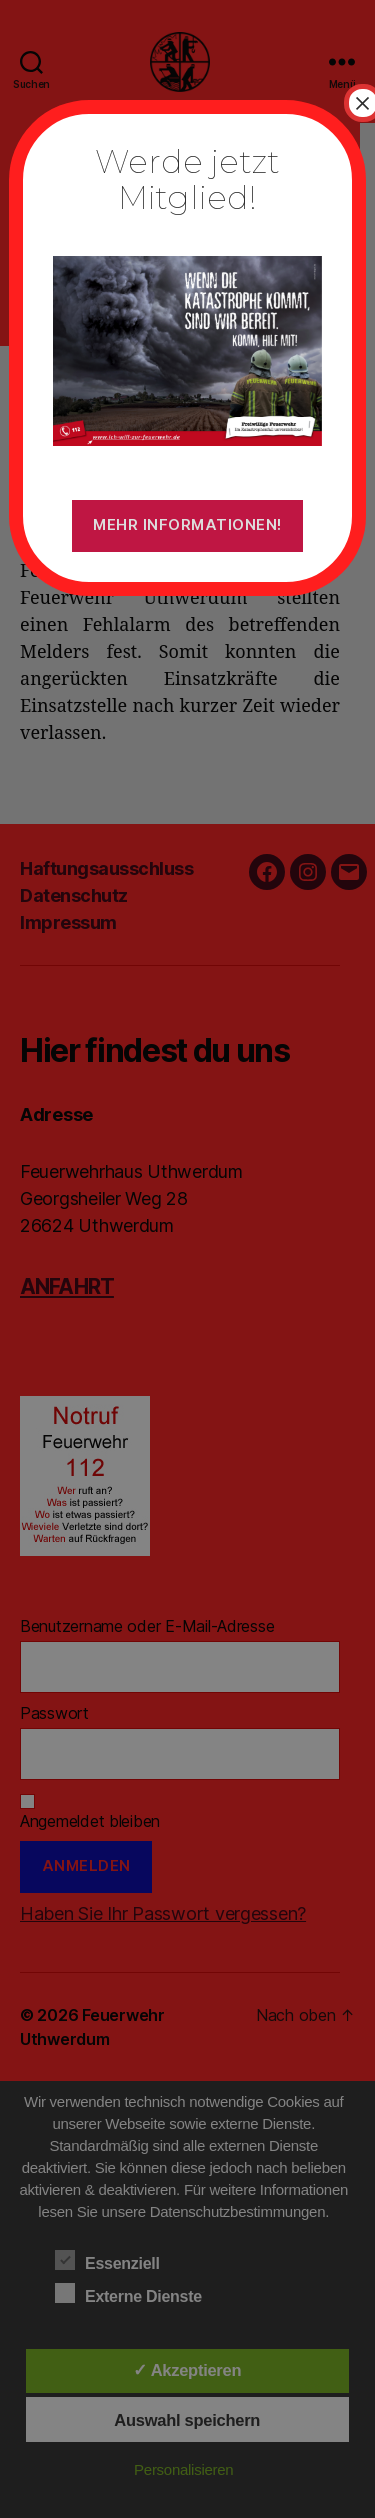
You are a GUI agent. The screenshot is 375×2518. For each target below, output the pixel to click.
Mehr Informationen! (187, 524)
